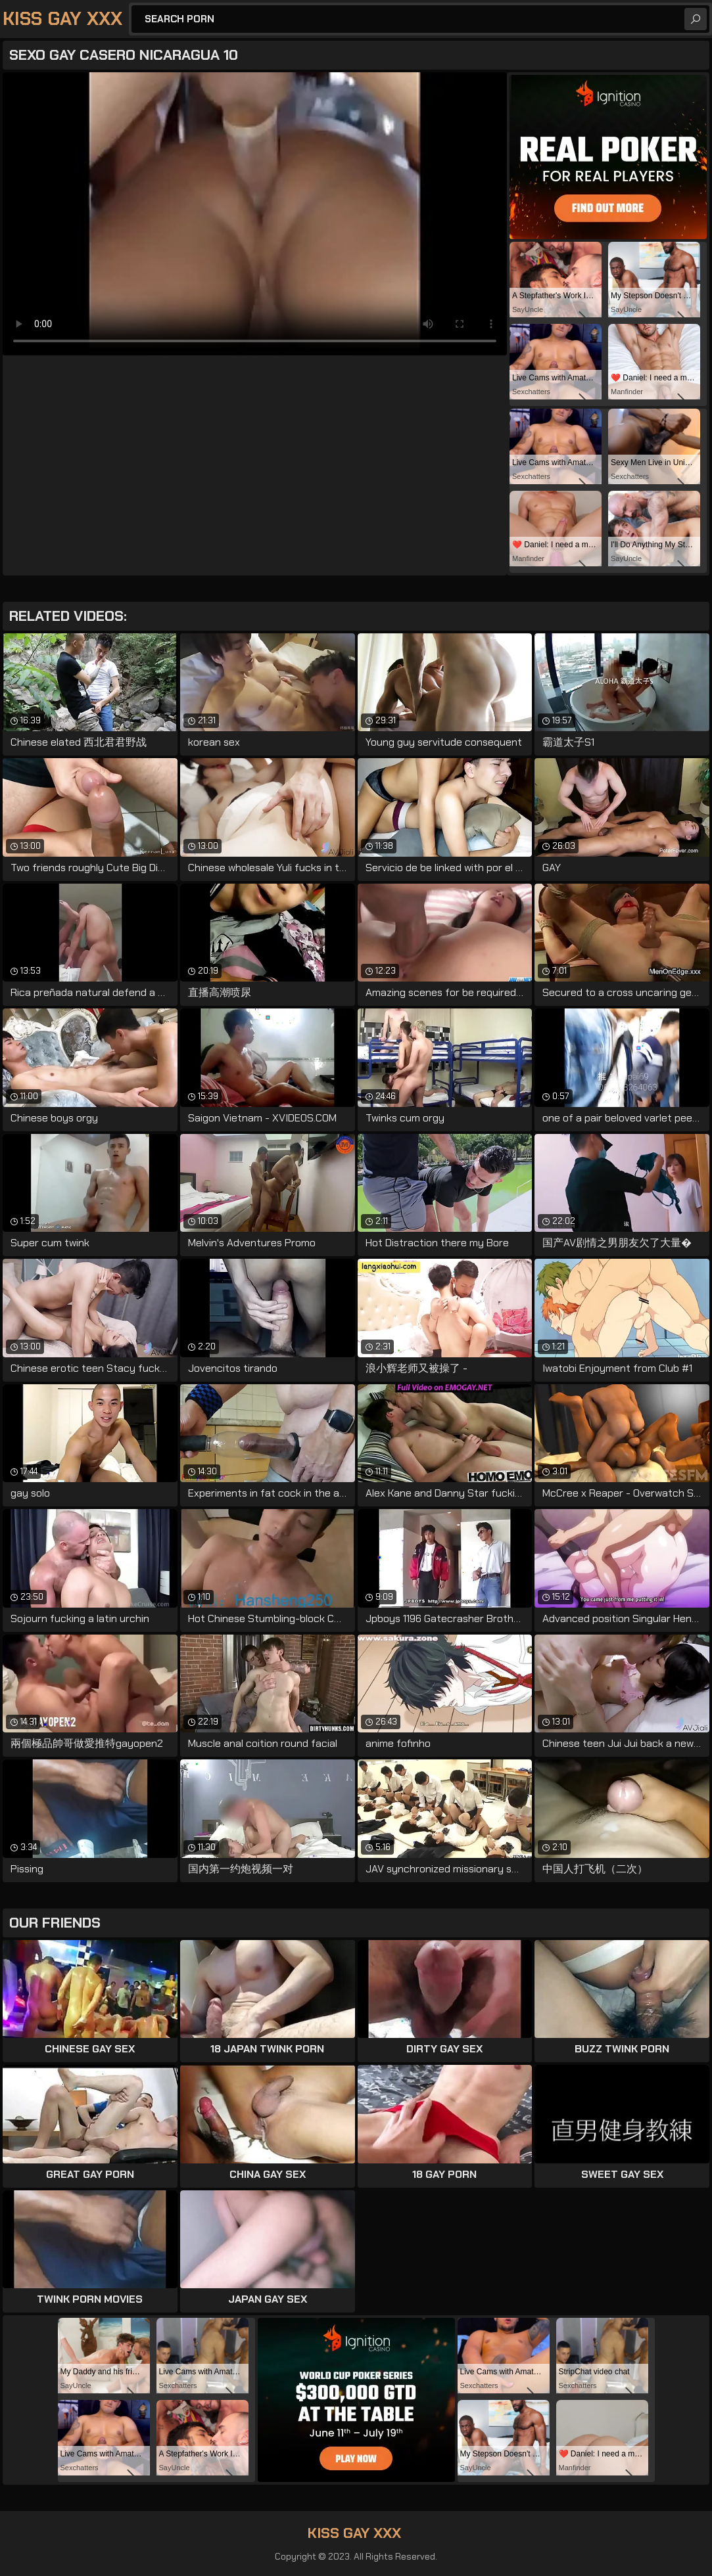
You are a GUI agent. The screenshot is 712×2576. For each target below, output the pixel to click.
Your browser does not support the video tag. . (255, 213)
